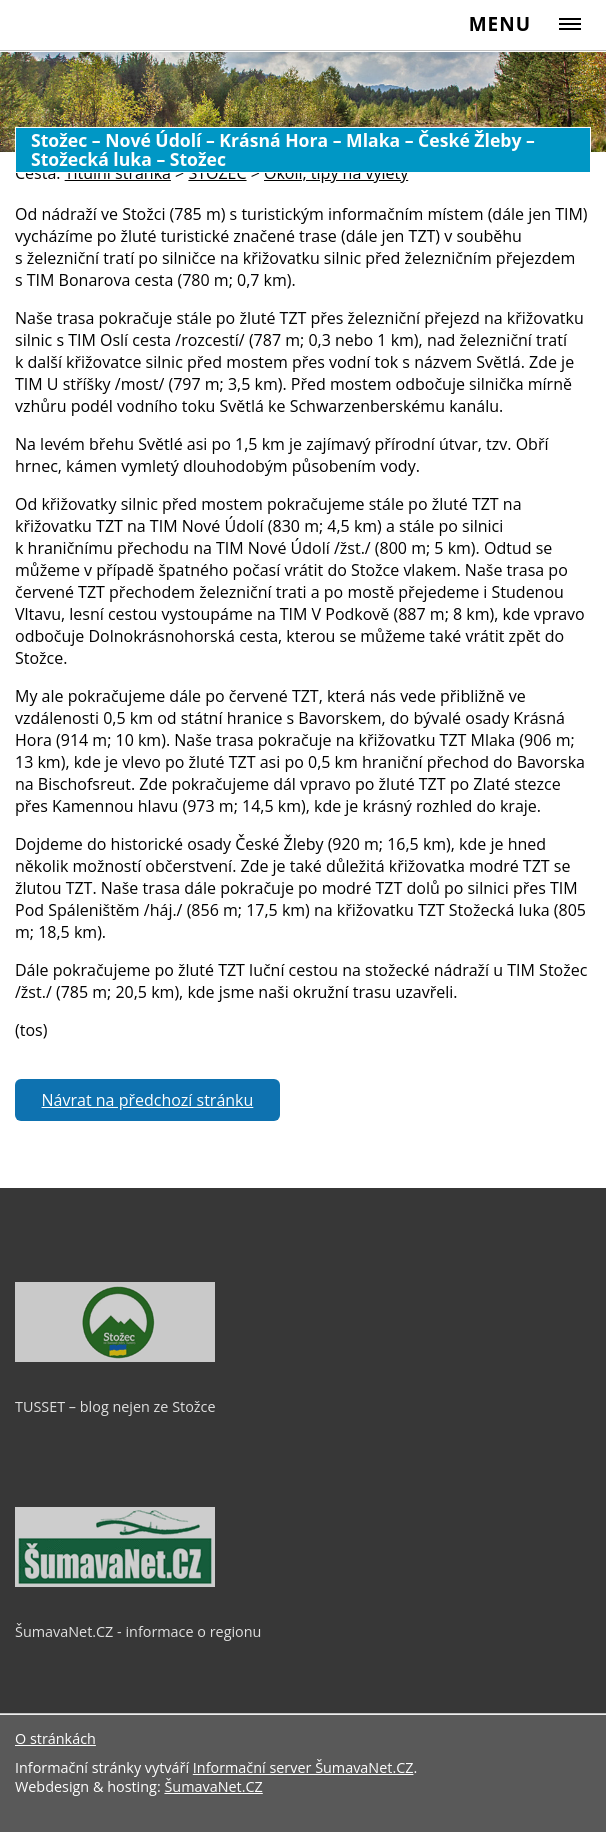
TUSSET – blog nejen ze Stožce (115, 1406)
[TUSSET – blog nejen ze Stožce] (115, 1357)
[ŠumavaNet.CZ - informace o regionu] (115, 1582)
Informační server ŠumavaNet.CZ (303, 1767)
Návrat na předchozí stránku (148, 1100)
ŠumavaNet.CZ (213, 1786)
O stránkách (55, 1738)
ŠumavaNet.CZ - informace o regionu (138, 1631)
